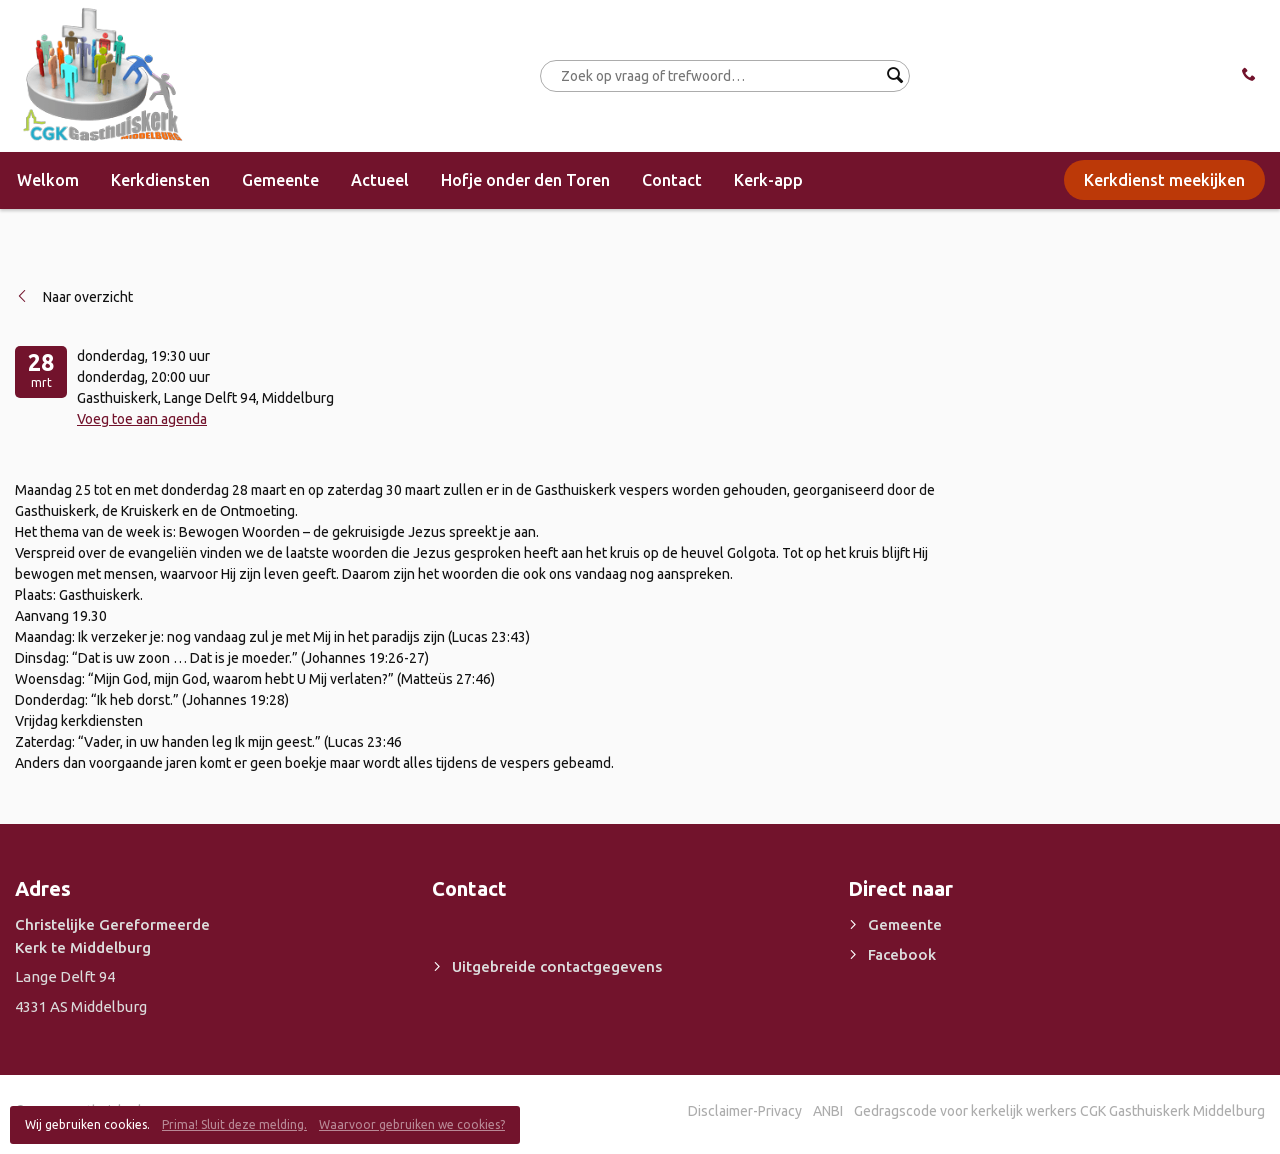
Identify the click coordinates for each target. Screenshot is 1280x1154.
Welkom (48, 180)
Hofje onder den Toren (525, 180)
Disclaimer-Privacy (745, 1111)
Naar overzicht (88, 297)
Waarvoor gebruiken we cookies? (412, 1124)
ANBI (828, 1111)
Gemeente (280, 180)
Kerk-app (768, 180)
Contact (672, 180)
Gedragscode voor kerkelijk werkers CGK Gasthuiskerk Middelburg (1059, 1111)
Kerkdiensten (160, 180)
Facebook (902, 954)
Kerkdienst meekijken (1164, 180)
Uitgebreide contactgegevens (557, 966)
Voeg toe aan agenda (142, 419)
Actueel (380, 180)
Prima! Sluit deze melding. (234, 1124)
